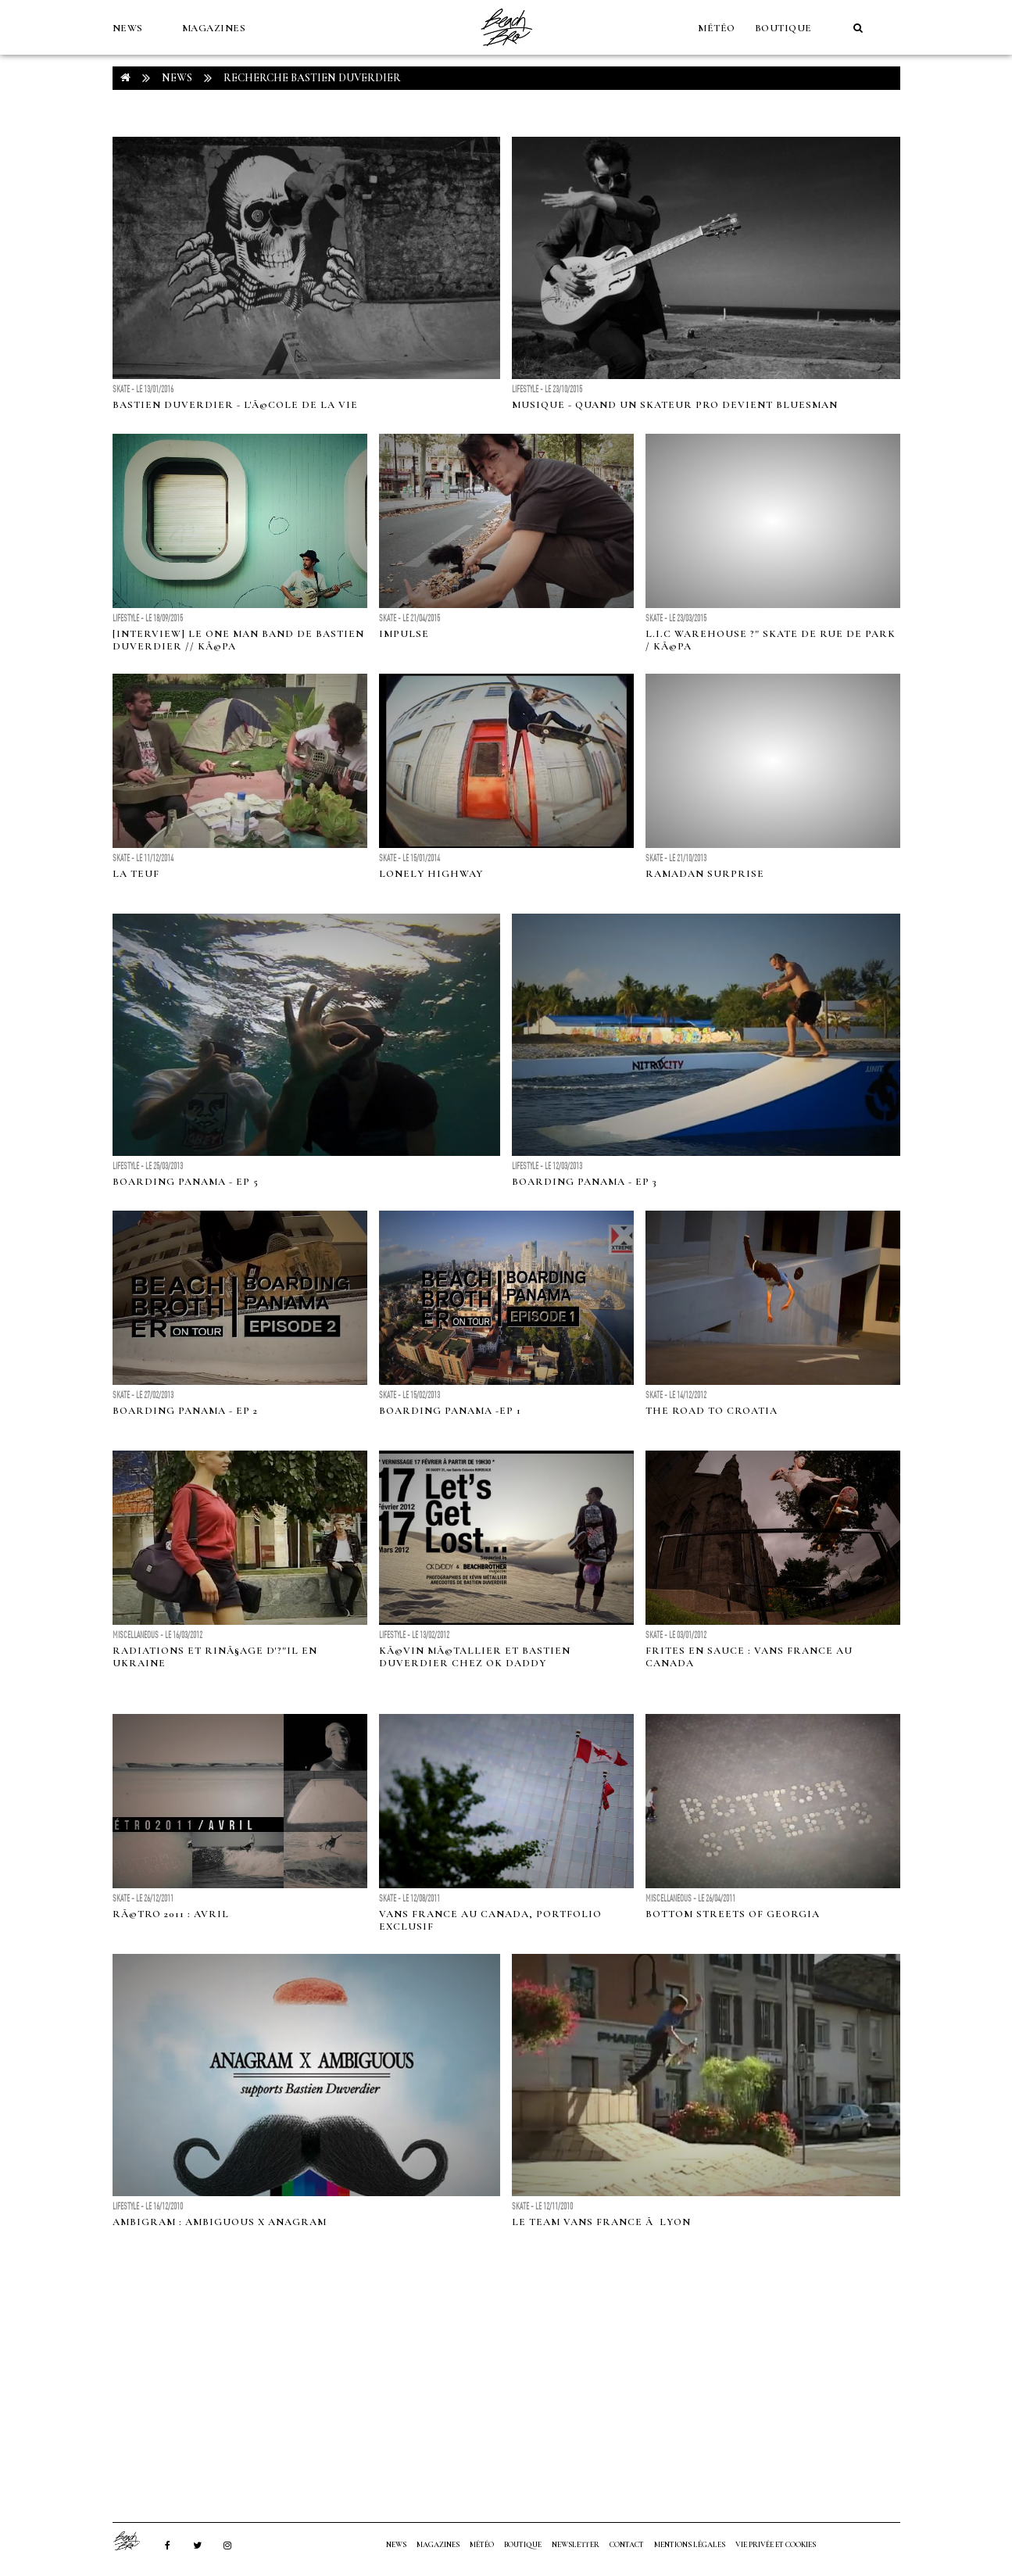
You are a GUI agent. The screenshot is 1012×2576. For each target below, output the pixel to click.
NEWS (128, 28)
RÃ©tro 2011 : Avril (171, 1914)
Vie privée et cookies (775, 2544)
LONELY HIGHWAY (431, 874)
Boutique (783, 28)
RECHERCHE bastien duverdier (312, 77)
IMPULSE (404, 634)
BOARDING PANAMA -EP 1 (450, 1410)
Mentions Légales (689, 2544)
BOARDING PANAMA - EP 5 (186, 1181)
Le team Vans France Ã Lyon (601, 2222)
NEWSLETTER (575, 2544)
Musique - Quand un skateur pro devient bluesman (675, 405)
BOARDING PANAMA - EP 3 (584, 1181)
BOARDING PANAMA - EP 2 (185, 1410)
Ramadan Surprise (704, 874)
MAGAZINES (214, 28)
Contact (627, 2544)
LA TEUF (136, 874)
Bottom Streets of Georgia (732, 1914)
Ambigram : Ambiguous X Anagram (220, 2222)
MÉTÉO (716, 28)
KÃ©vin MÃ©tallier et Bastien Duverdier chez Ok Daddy (474, 1656)
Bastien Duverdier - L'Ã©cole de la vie (235, 405)
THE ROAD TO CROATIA (711, 1410)
